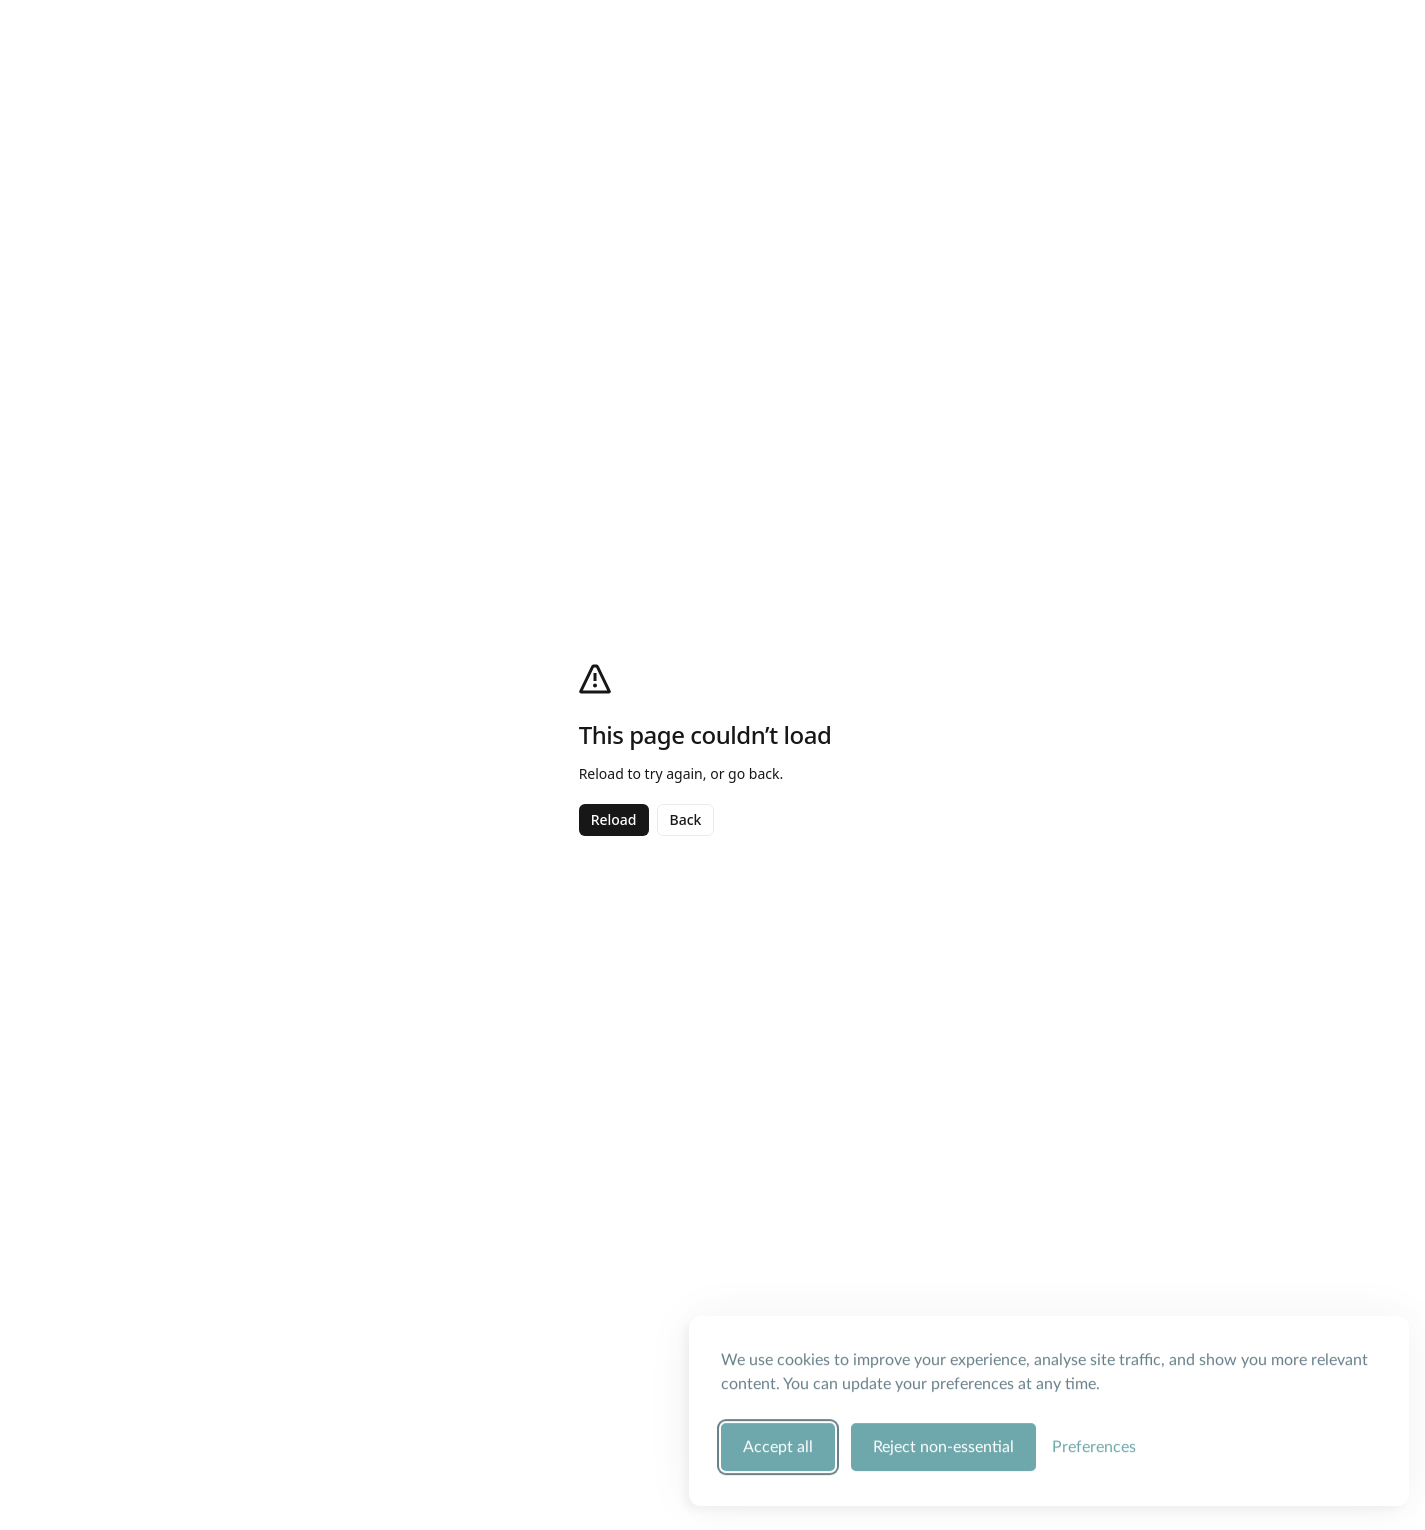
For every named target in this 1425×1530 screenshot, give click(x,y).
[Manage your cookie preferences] (1094, 1444)
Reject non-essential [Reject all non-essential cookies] (943, 1444)
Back (686, 819)
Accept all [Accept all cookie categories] (778, 1444)
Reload (614, 819)
